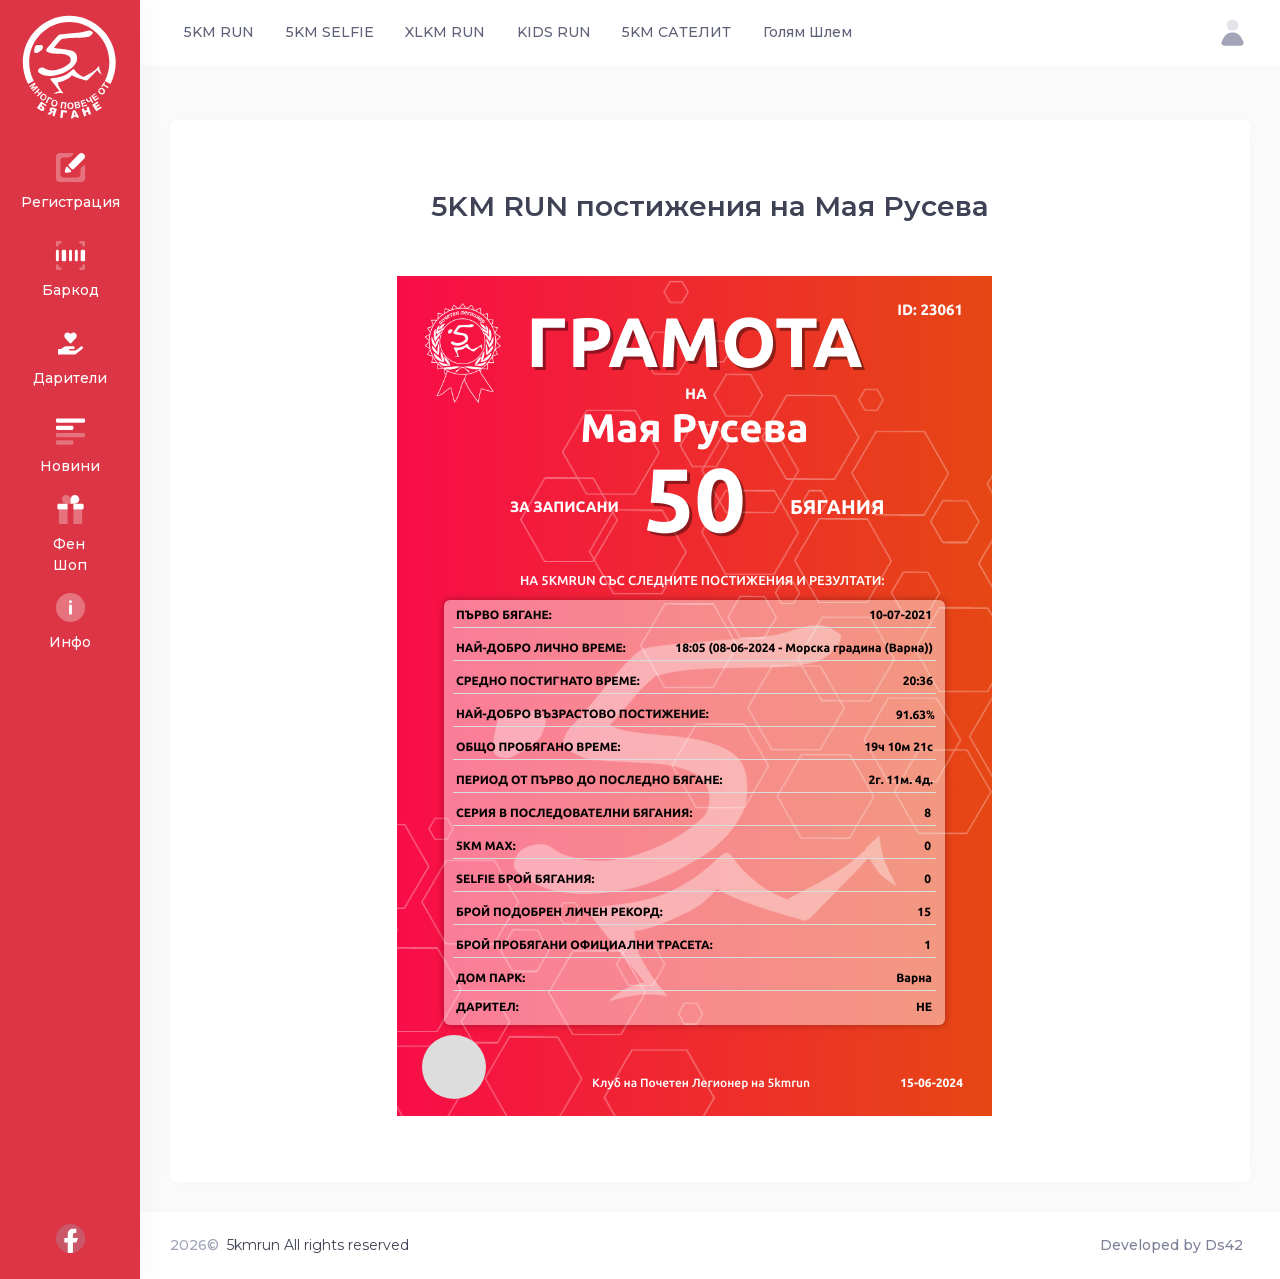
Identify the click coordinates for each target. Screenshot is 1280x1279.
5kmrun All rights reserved (318, 1245)
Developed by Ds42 (1171, 1245)
